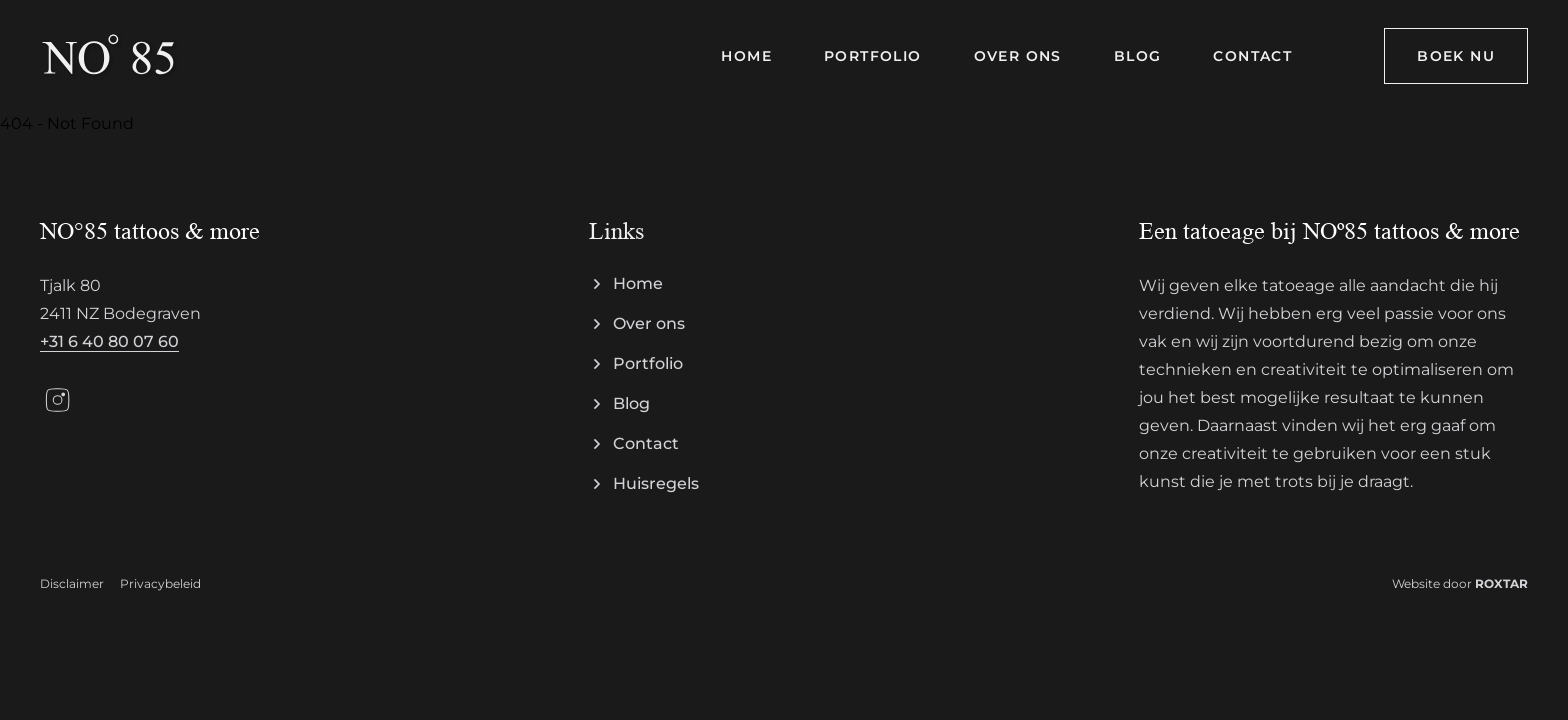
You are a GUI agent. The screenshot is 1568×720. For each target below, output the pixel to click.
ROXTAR (1501, 583)
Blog (631, 403)
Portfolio (648, 363)
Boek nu (1456, 56)
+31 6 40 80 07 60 (109, 341)
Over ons (649, 323)
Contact (646, 443)
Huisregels (656, 483)
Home (638, 283)
